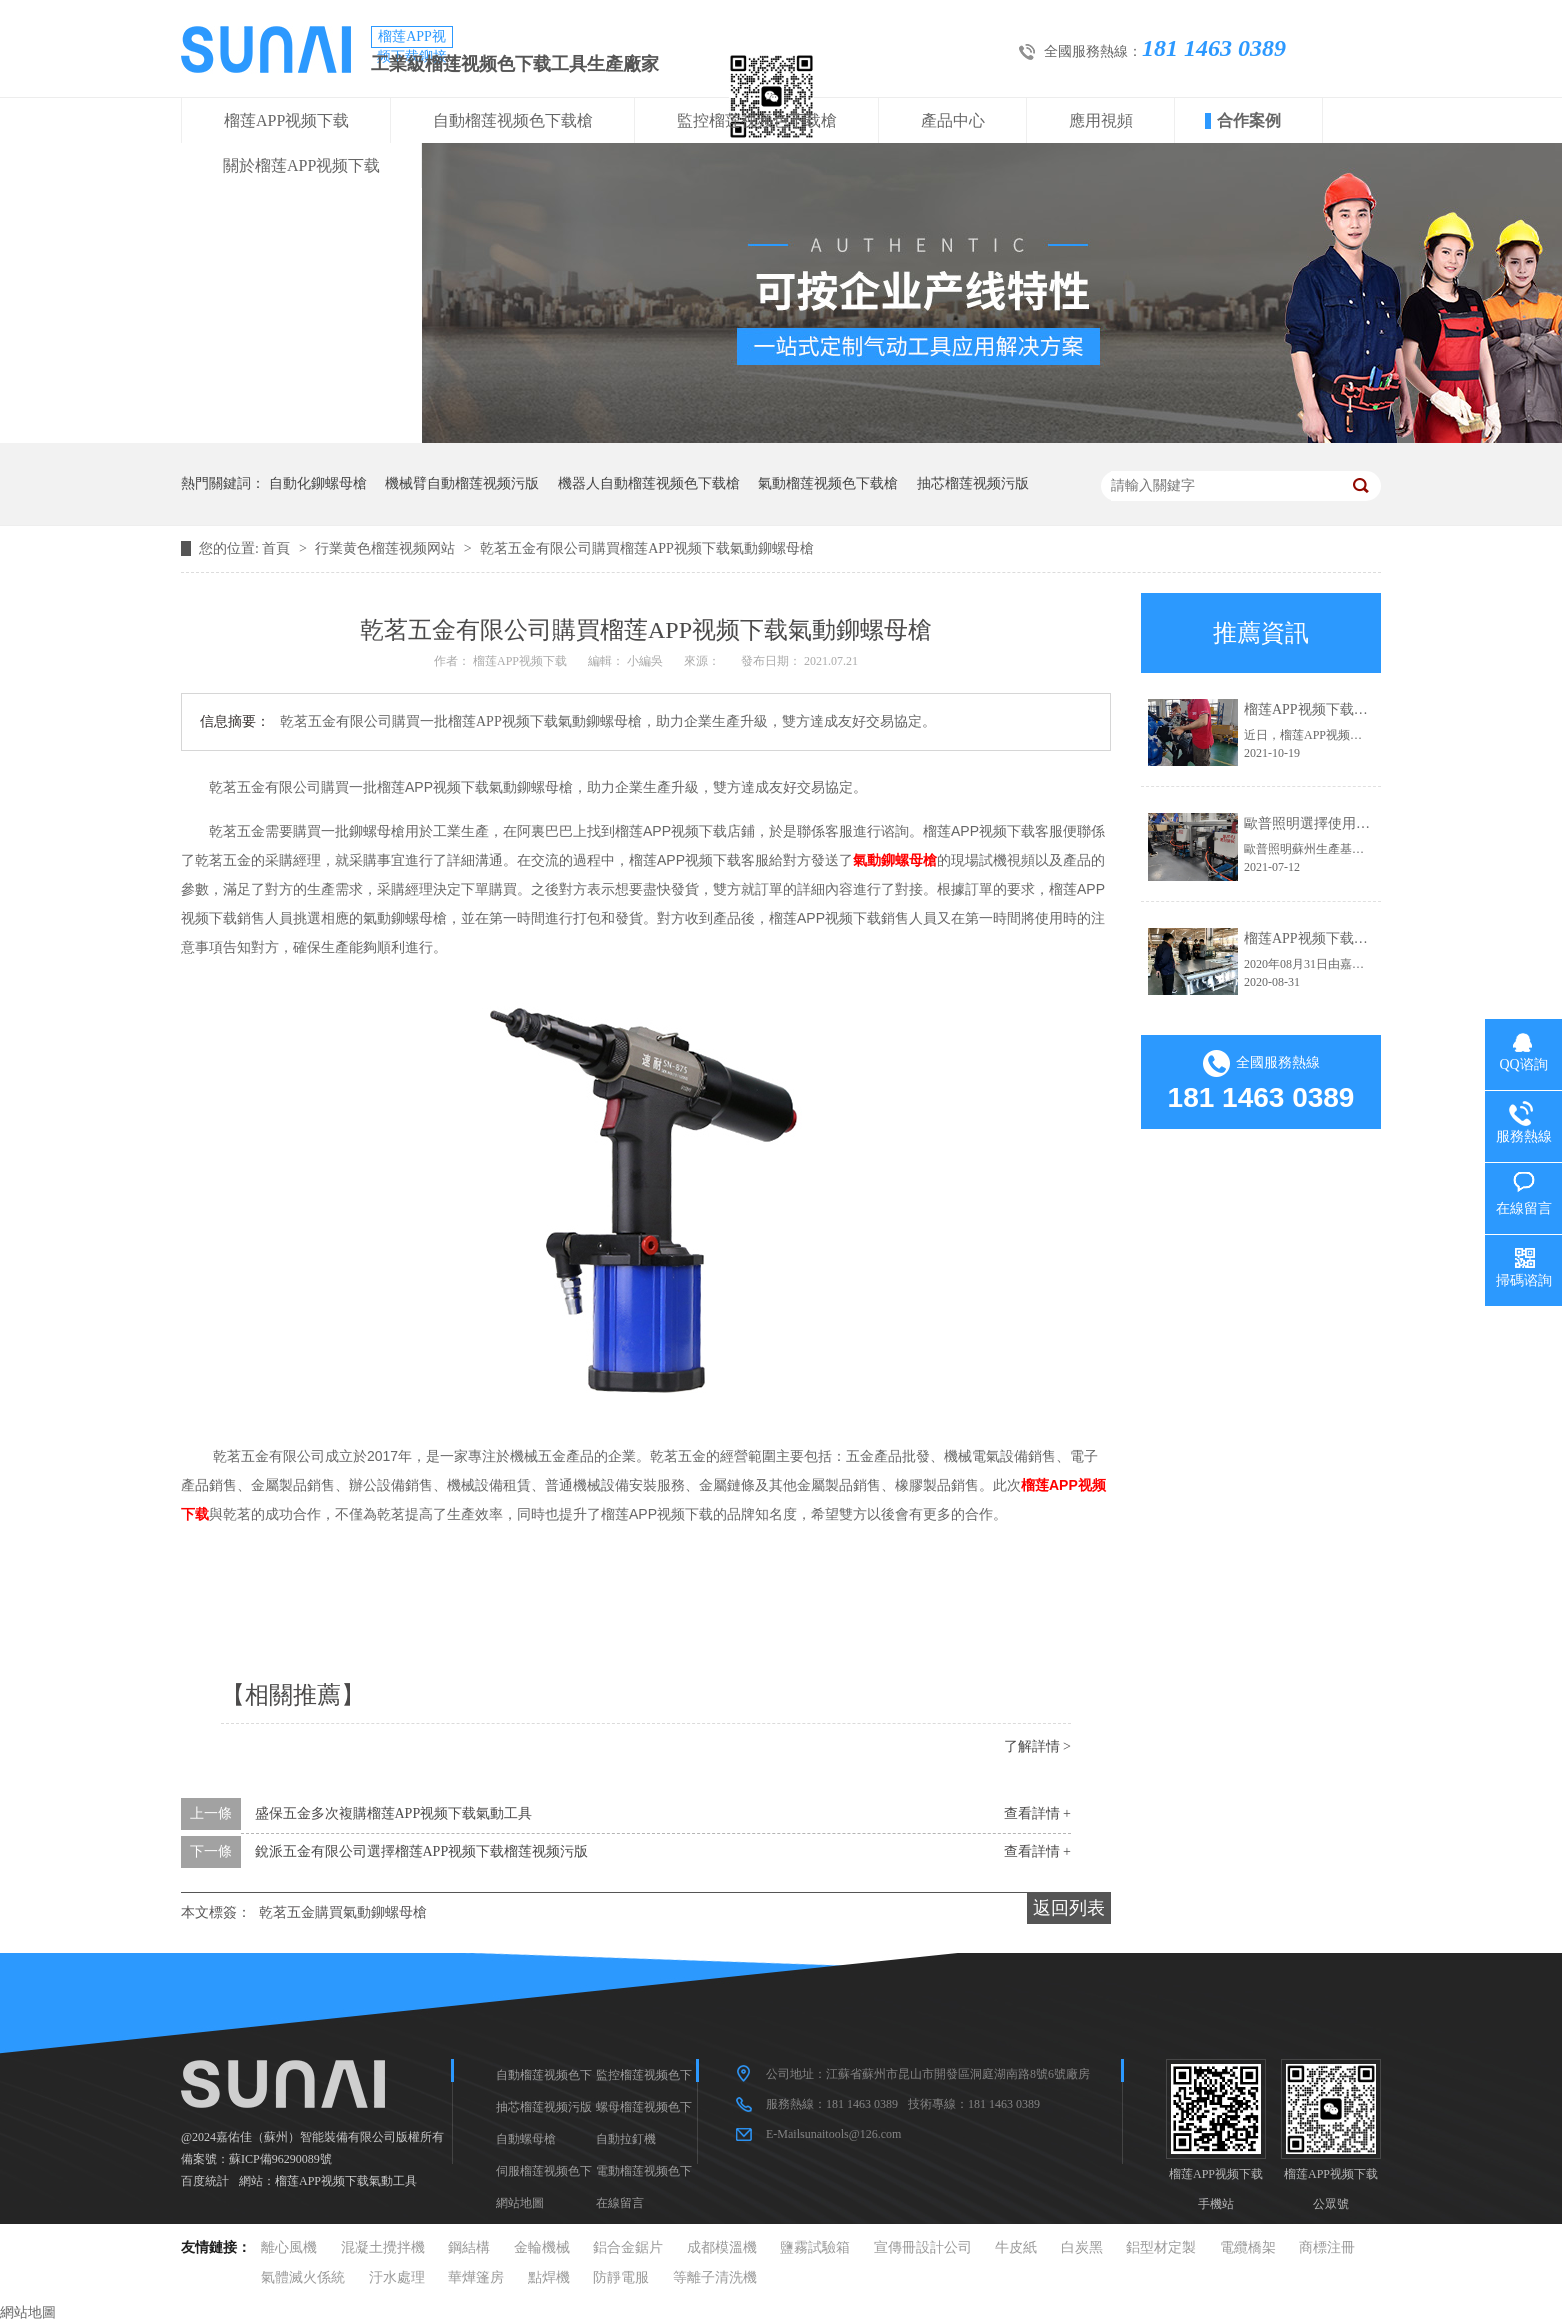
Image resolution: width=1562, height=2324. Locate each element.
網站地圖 (520, 2203)
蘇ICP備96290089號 (280, 2159)
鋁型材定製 (1161, 2247)
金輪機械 (542, 2247)
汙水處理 (397, 2277)
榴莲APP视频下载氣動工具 (346, 2181)
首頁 (278, 548)
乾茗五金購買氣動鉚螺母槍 (343, 1912)
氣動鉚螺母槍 (895, 860)
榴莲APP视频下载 (286, 120)
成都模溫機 (722, 2247)
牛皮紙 (1016, 2247)
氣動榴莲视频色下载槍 (828, 483)
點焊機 (549, 2277)
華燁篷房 (476, 2277)
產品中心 (953, 120)
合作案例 (1249, 120)
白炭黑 (1082, 2247)
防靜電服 (621, 2277)
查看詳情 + (1037, 1813)
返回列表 (1069, 1908)
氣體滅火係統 (303, 2277)
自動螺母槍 (526, 2139)
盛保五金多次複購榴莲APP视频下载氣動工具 (394, 1813)
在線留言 (620, 2203)
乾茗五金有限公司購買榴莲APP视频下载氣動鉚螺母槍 (647, 548)
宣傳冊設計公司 (923, 2247)
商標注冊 (1327, 2247)
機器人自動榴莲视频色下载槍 (649, 483)
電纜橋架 (1248, 2247)
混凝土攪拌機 (383, 2247)
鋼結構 (469, 2247)
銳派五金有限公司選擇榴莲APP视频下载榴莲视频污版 (422, 1851)
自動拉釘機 (626, 2139)
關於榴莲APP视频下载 (301, 165)
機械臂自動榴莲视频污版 (462, 483)
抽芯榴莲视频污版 (973, 483)
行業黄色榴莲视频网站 (387, 548)
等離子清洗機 (715, 2277)
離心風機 (289, 2247)
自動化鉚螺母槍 (318, 483)
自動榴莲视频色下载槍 (513, 120)
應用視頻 (1101, 120)
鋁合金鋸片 (628, 2247)
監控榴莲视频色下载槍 (757, 120)
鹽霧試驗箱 (815, 2247)
